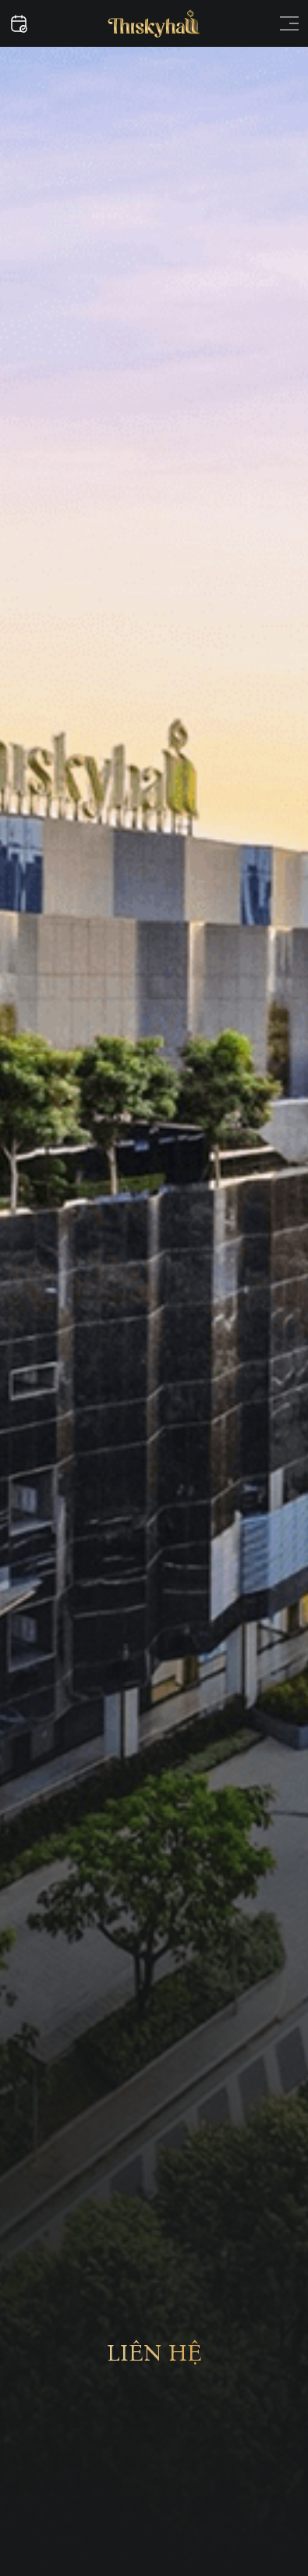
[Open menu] (289, 23)
